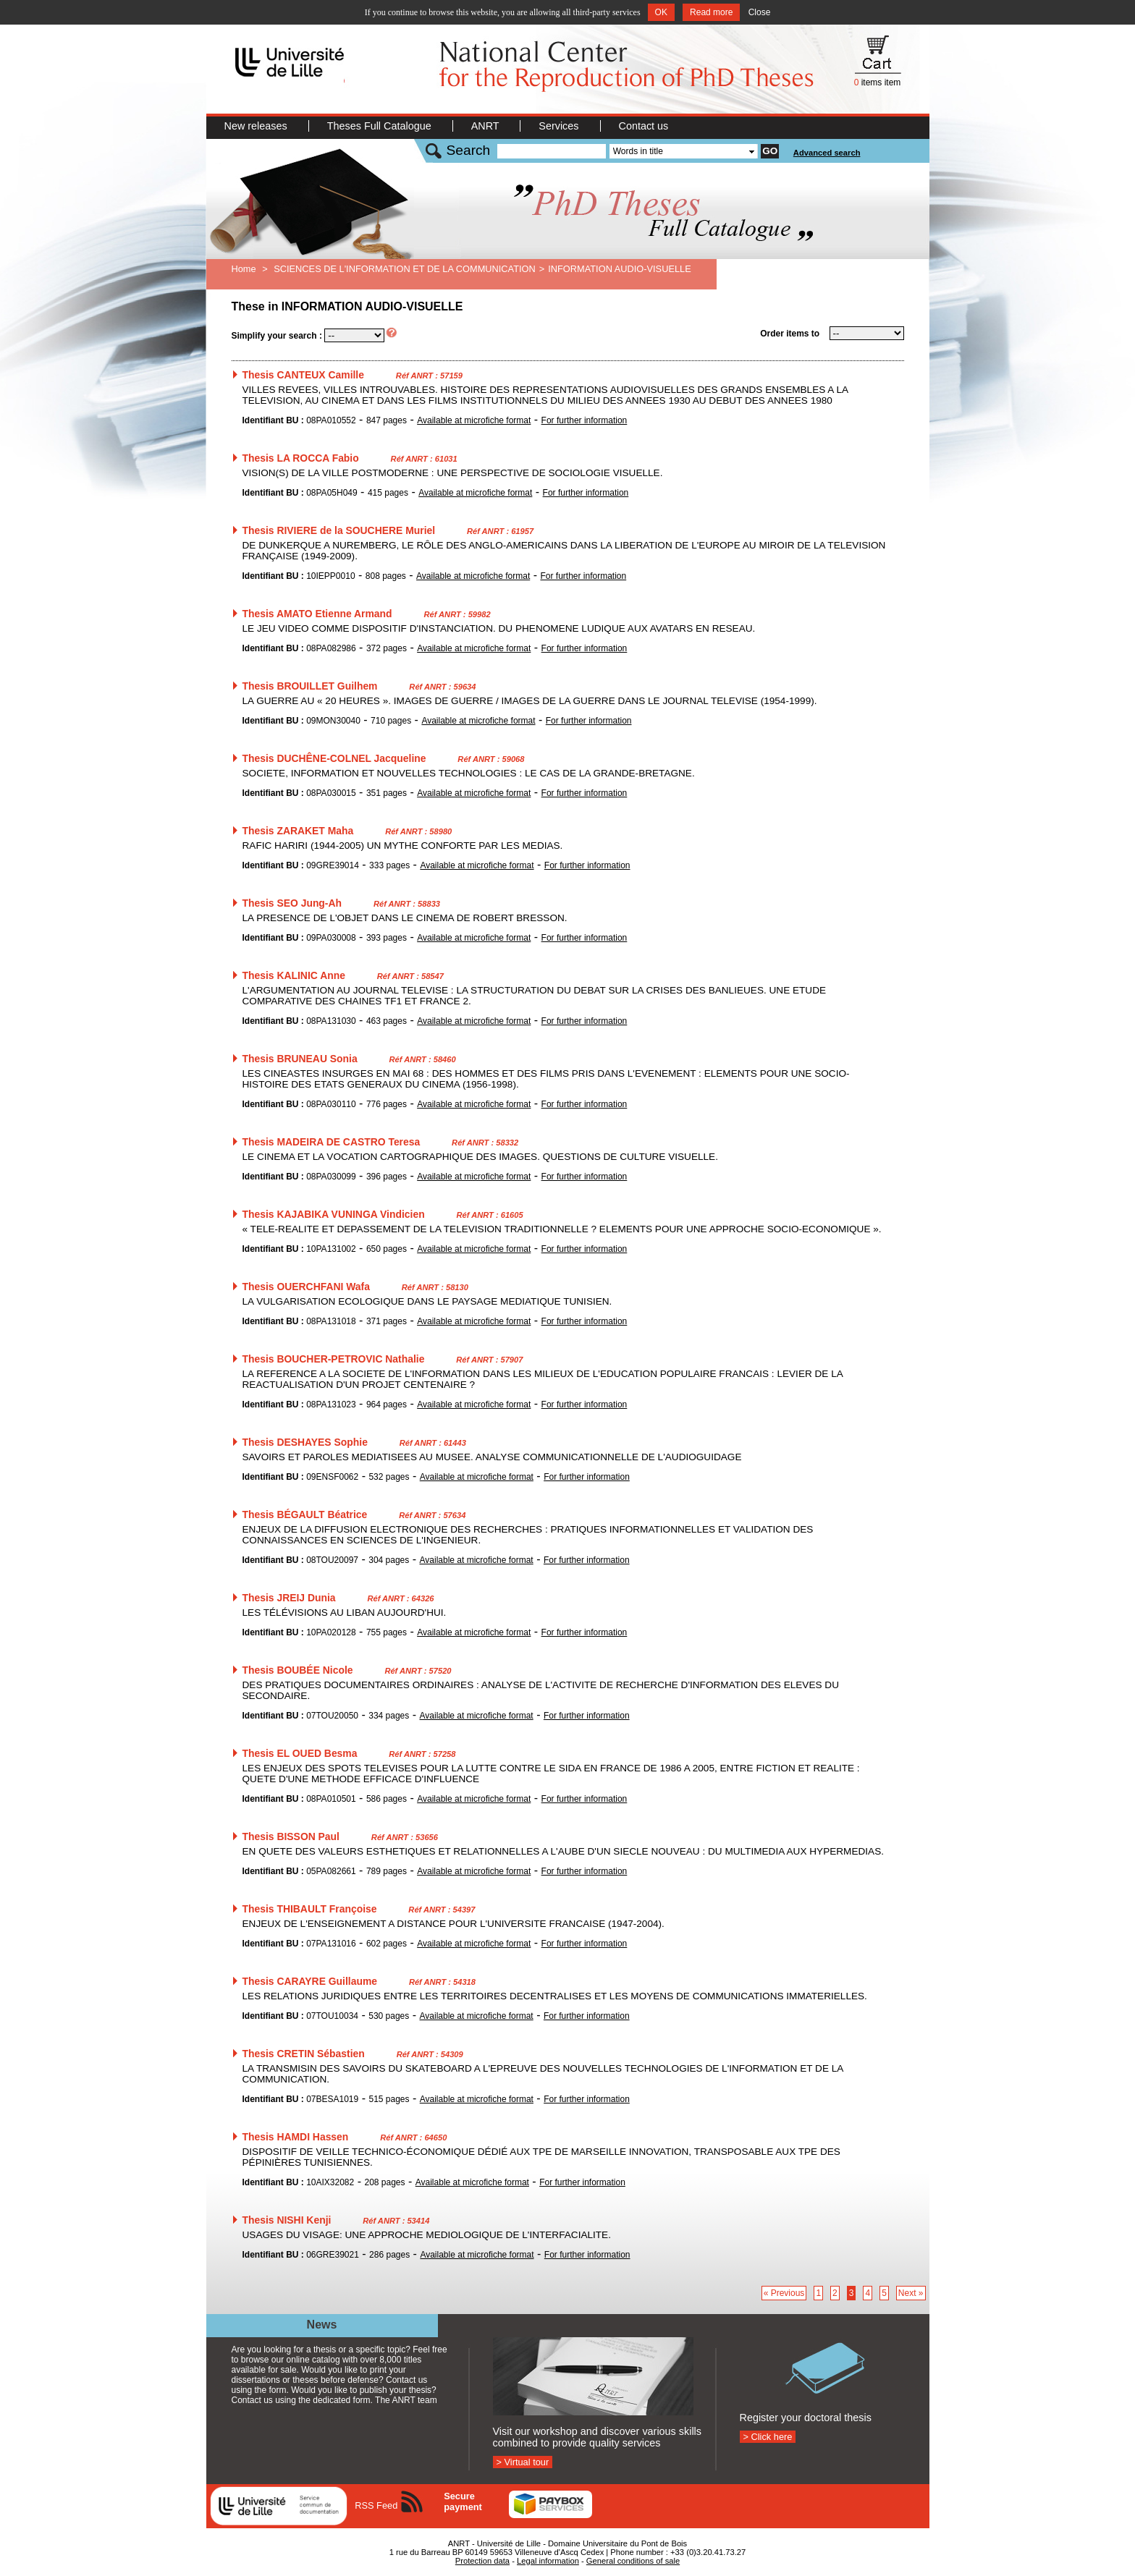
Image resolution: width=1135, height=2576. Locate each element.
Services (560, 126)
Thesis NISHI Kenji (287, 2220)
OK (661, 12)
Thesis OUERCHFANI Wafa (306, 1286)
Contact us (644, 126)
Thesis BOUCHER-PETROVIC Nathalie (333, 1359)
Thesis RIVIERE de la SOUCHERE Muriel (339, 530)
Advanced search (827, 152)
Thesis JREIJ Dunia (289, 1597)
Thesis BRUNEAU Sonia (300, 1058)
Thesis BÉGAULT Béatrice (305, 1514)
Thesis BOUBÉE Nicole (297, 1670)
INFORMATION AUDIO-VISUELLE (619, 268)
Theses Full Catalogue (380, 126)
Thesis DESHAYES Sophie (305, 1442)
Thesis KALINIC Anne (293, 975)
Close (759, 12)
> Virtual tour (523, 2462)
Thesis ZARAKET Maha (298, 830)
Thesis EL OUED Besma (300, 1753)
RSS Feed (376, 2505)
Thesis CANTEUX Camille (303, 375)
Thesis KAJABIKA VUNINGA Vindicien (333, 1214)
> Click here (768, 2436)
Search (469, 150)
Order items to (789, 334)
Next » (911, 2293)
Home (244, 268)
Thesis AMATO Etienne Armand (317, 613)
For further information (584, 420)
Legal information (548, 2560)
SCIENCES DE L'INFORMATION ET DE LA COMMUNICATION (405, 268)
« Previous (784, 2293)
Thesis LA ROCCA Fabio (300, 458)
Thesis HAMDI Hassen (295, 2137)
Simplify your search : (277, 336)
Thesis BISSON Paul (290, 1836)
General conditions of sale (633, 2560)
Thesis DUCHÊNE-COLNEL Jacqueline (334, 758)
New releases (257, 126)
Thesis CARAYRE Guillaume (310, 1981)
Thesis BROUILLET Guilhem (310, 686)
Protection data (482, 2560)
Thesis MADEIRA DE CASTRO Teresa (331, 1142)
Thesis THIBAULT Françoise (309, 1909)
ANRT (486, 126)
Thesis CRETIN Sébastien (303, 2053)
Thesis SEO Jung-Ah (292, 903)
